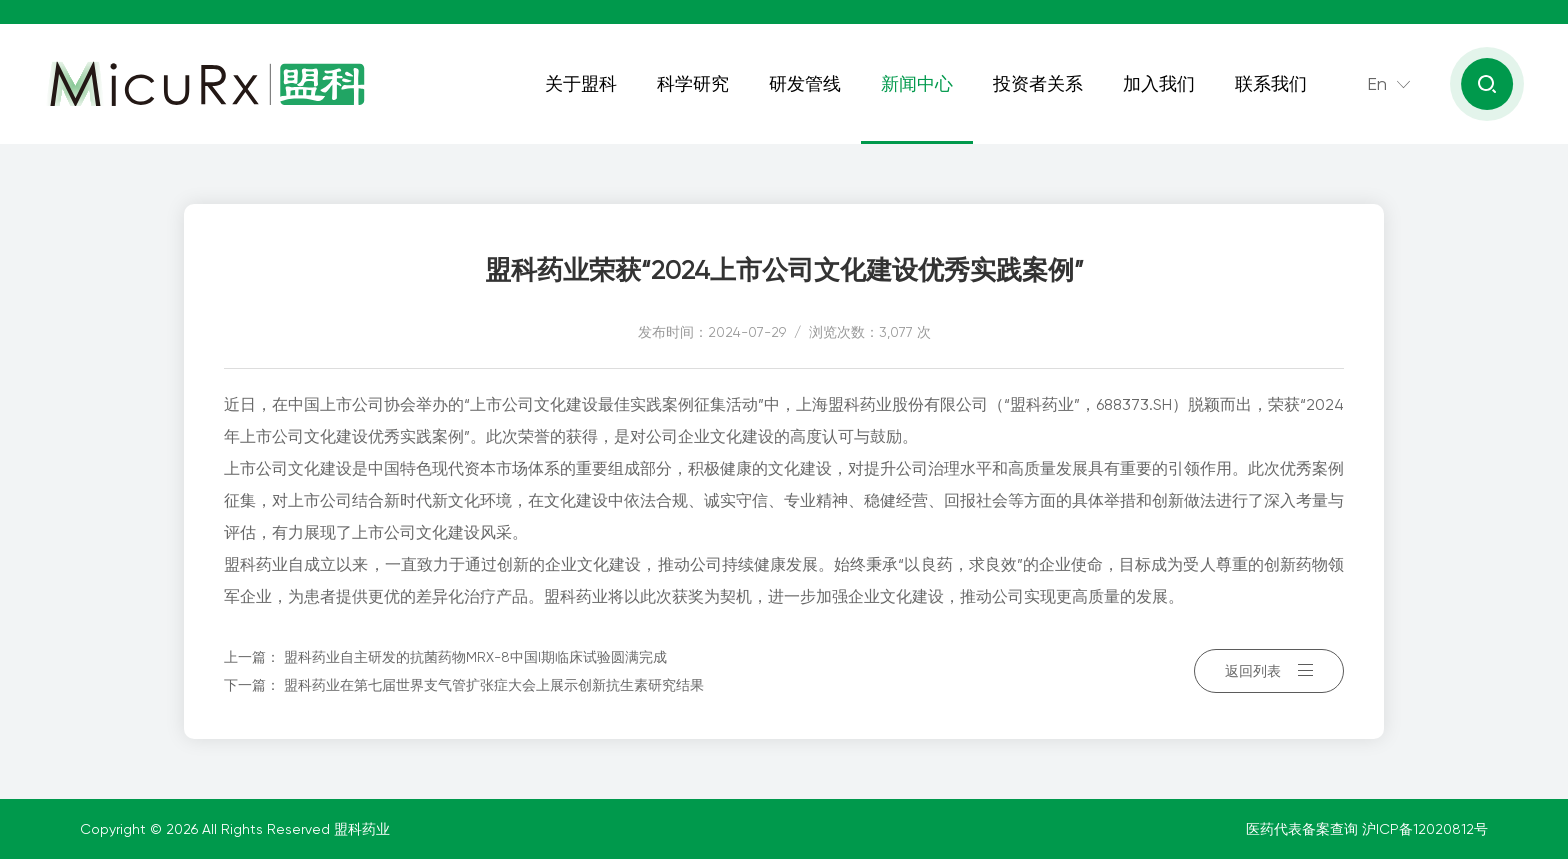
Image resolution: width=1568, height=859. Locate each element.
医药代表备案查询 (1304, 829)
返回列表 (1269, 671)
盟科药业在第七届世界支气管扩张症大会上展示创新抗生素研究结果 (494, 685)
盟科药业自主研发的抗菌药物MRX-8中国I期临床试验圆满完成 (475, 657)
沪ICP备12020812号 (1425, 829)
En (1377, 83)
